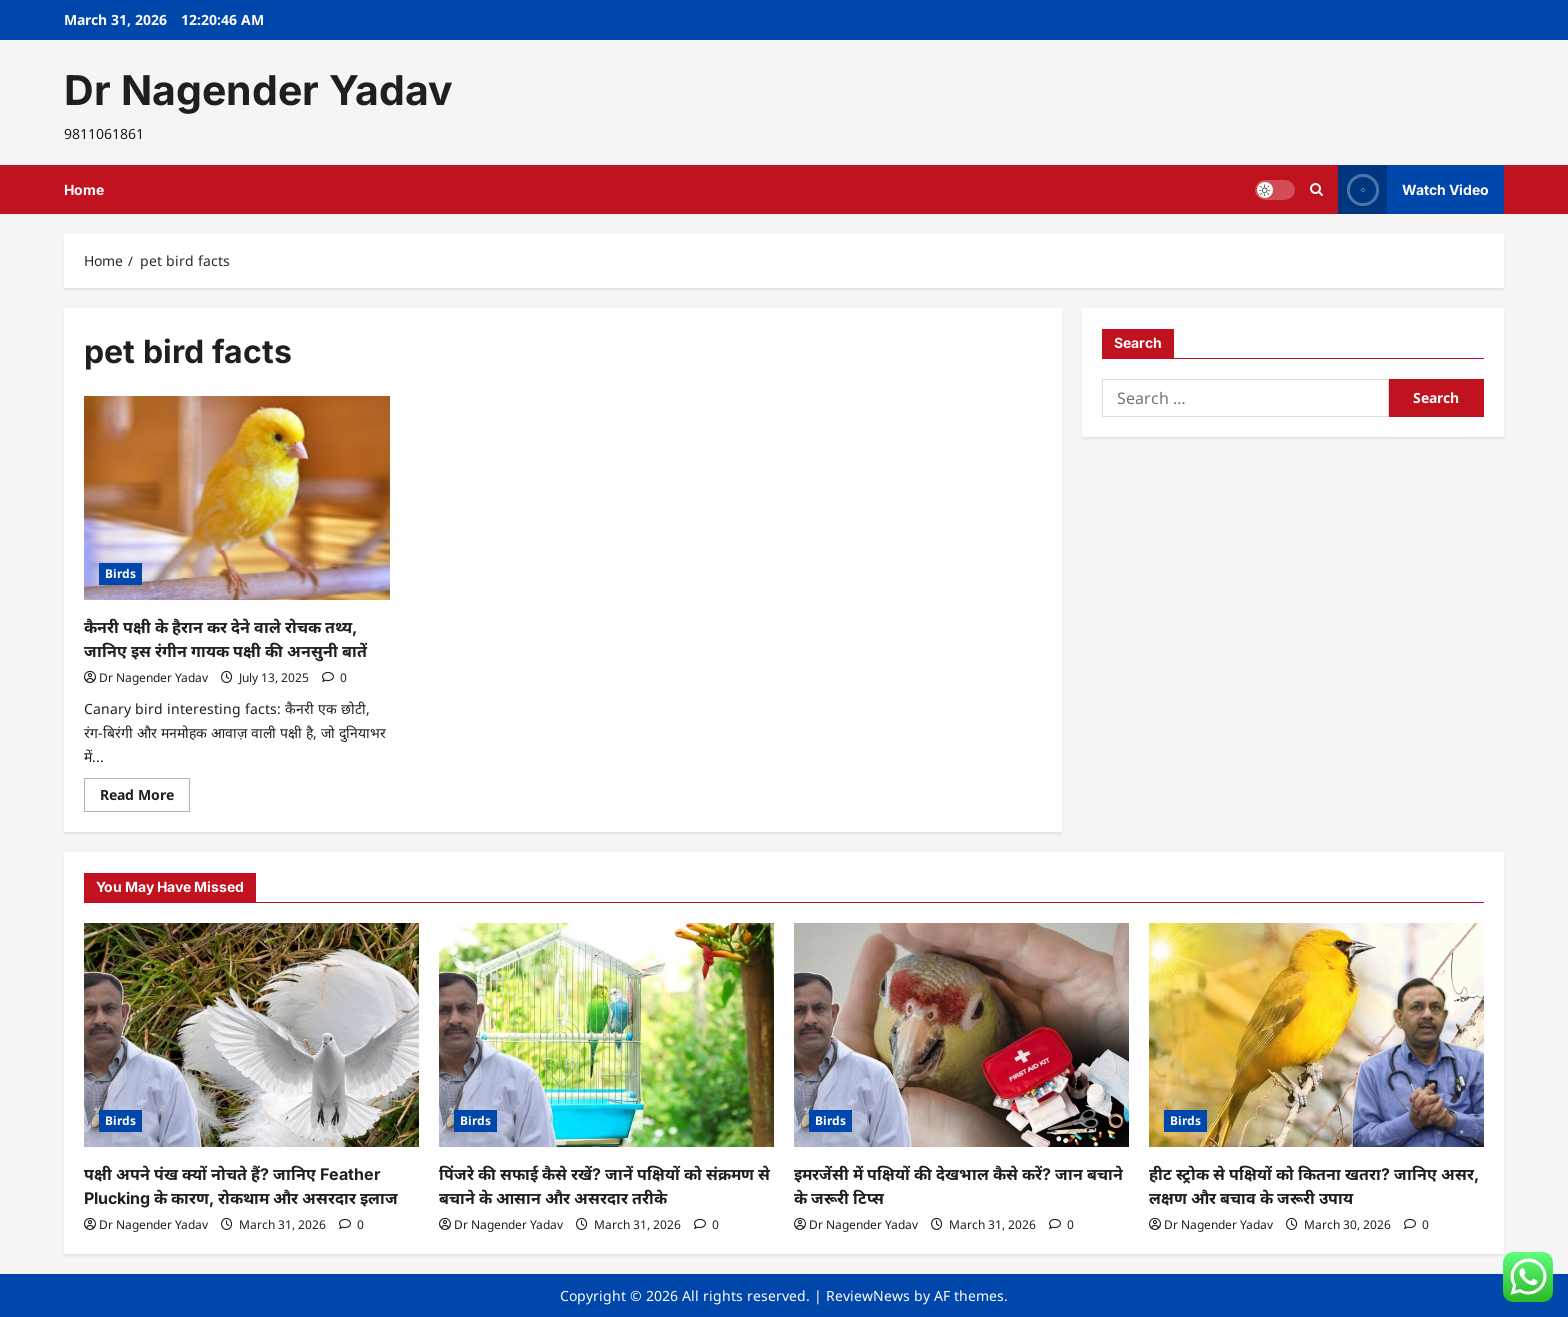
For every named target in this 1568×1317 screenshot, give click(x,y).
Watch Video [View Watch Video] (1413, 189)
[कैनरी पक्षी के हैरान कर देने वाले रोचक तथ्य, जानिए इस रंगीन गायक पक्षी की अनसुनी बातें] (237, 498)
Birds (120, 573)
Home (84, 189)
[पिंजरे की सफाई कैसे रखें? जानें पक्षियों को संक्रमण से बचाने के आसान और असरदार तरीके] (606, 1034)
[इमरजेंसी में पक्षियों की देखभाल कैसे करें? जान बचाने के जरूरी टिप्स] (961, 1034)
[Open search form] (1316, 189)
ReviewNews (868, 1295)
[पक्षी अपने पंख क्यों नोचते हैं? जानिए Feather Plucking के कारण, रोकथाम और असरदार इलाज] (251, 1034)
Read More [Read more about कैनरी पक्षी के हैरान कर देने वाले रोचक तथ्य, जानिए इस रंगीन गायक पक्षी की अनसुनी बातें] (145, 798)
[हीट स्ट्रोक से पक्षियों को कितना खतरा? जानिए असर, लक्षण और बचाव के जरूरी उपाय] (1316, 1034)
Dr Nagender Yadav (258, 90)
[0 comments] (334, 677)
